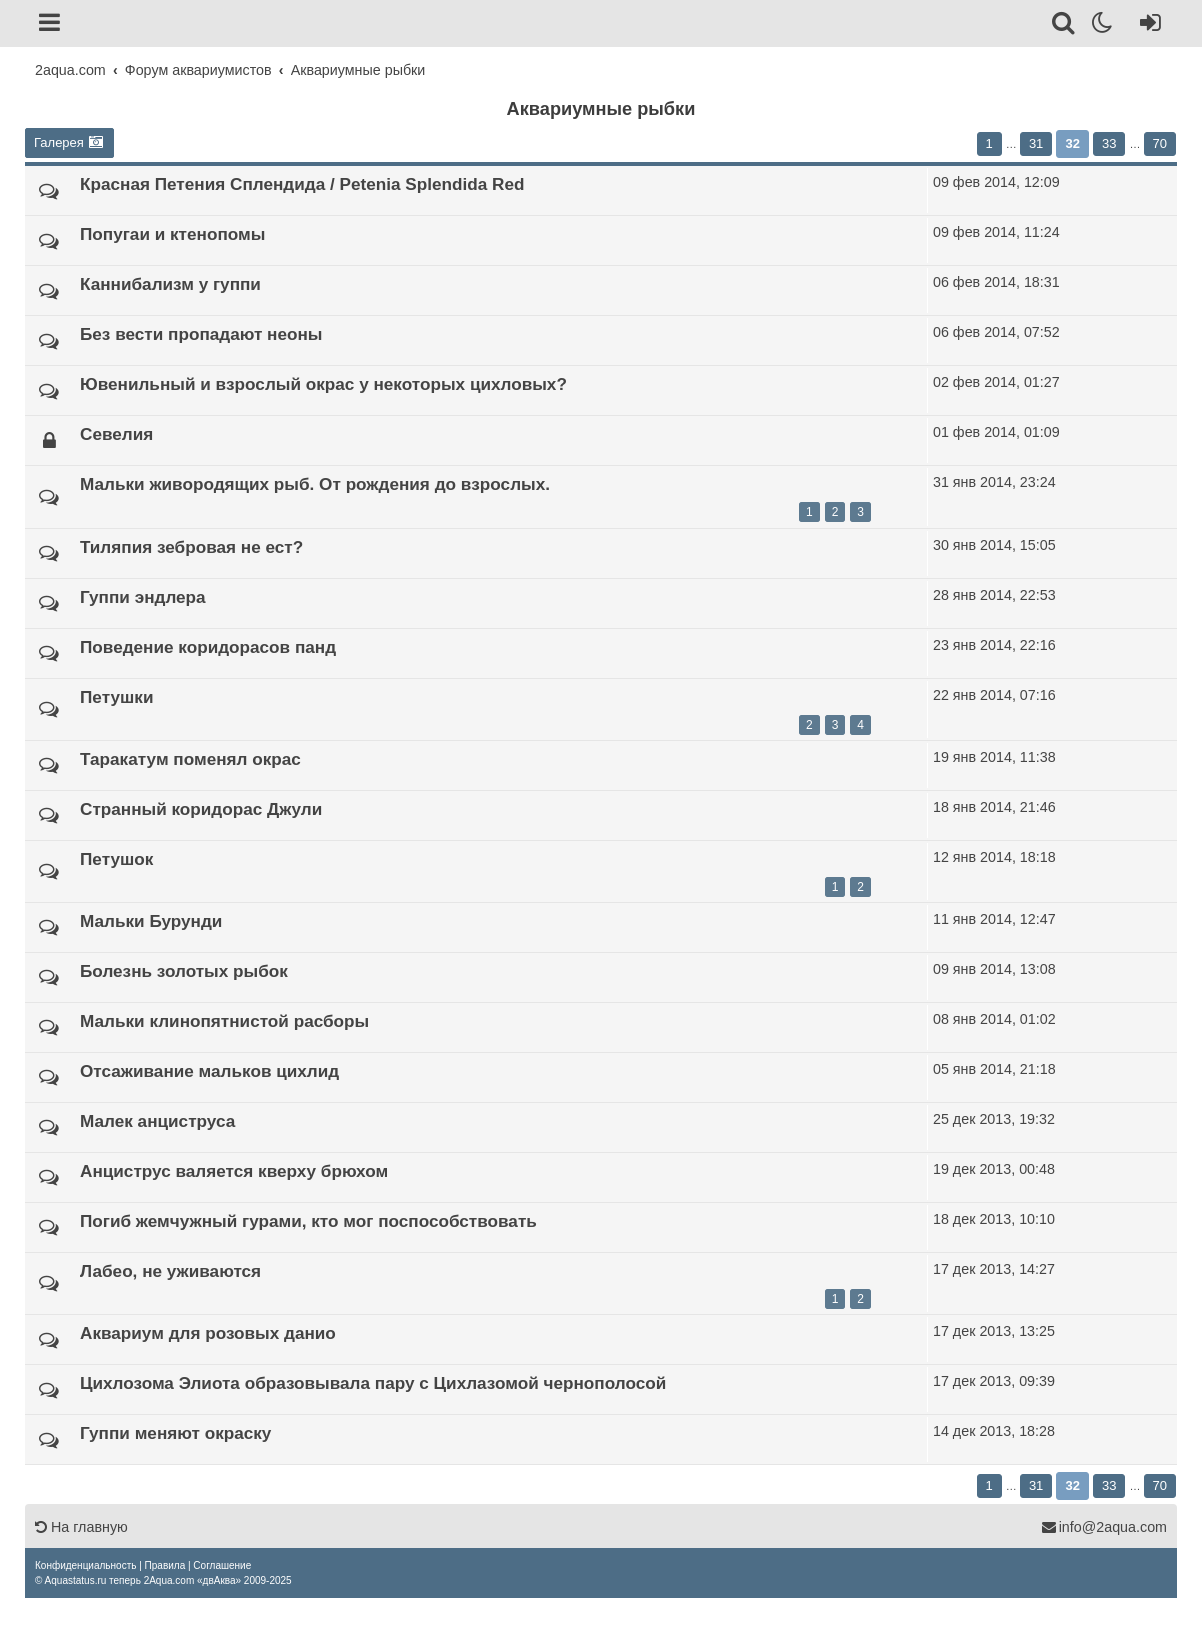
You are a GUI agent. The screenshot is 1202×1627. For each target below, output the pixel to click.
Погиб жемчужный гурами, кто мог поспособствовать (308, 1221)
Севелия (116, 434)
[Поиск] (1064, 26)
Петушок (116, 859)
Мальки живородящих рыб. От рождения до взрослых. (315, 484)
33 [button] (1109, 143)
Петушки (116, 697)
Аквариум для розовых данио (208, 1333)
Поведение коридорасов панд (208, 647)
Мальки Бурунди (151, 921)
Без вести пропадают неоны (201, 334)
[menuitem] (85, 1565)
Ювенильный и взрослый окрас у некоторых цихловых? (323, 384)
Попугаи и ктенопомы (172, 234)
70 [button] (1160, 143)
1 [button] (989, 143)
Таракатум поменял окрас (190, 759)
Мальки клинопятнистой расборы (224, 1021)
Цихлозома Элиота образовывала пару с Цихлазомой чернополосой (373, 1383)
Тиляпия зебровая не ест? (191, 547)
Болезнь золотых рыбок (184, 971)
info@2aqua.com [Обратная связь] (1104, 1527)
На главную (81, 1527)
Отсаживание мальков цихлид (209, 1071)
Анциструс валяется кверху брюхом (234, 1171)
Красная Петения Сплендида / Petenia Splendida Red (302, 184)
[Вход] (1146, 26)
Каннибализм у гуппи (170, 284)
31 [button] (1036, 143)
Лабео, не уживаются (170, 1271)
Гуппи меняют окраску (175, 1433)
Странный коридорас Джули (201, 809)
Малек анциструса (157, 1121)
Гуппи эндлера (143, 597)
